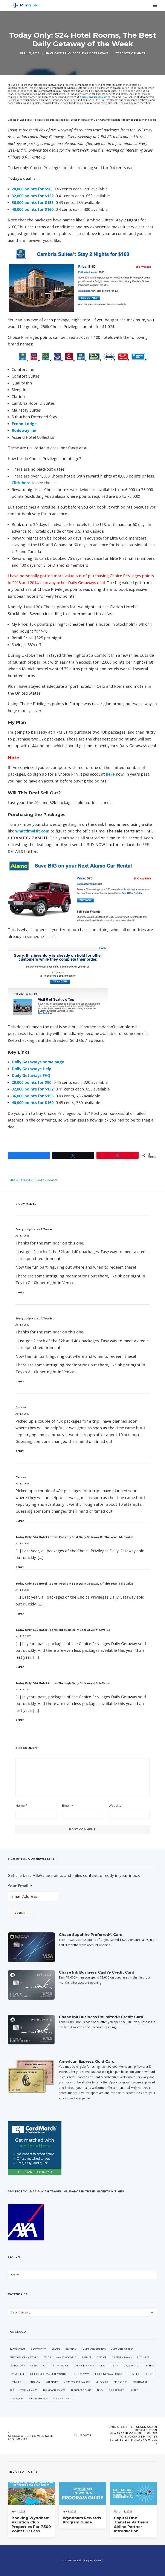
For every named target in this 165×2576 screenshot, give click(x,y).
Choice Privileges (65, 53)
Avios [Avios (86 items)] (47, 2357)
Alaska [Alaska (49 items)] (56, 2349)
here (110, 774)
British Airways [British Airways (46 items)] (121, 2357)
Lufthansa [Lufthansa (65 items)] (33, 2382)
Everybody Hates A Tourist (34, 1229)
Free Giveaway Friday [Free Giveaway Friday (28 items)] (108, 2373)
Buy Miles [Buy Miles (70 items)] (143, 2357)
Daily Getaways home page (38, 1061)
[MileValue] (22, 5)
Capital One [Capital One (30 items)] (17, 2365)
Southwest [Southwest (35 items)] (140, 2382)
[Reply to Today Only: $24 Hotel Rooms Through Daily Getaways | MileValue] (82, 1666)
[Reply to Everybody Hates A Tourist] (82, 1292)
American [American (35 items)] (72, 2349)
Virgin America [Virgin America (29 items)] (38, 2398)
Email (67, 1805)
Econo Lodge (24, 423)
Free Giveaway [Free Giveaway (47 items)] (81, 2373)
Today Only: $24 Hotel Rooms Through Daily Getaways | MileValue (62, 1630)
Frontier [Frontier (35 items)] (133, 2373)
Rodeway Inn (24, 430)
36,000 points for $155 (32, 202)
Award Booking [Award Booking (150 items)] (66, 2357)
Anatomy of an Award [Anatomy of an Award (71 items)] (24, 2357)
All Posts (82, 2435)
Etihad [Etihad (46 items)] (150, 2365)
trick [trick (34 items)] (100, 2390)
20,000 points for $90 (31, 188)
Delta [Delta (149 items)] (114, 2365)
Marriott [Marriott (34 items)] (52, 2382)
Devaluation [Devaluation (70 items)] (132, 2365)
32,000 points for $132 (32, 195)
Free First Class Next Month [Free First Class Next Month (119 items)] (48, 2373)
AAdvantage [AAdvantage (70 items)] (17, 2349)
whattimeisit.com (32, 831)
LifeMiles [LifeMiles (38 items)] (15, 2382)
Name (21, 1805)
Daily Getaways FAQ (31, 1075)
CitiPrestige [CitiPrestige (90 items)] (60, 2365)
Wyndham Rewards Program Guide (82, 2538)
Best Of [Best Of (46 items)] (101, 2357)
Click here (21, 482)
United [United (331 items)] (134, 2390)
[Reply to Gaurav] (82, 1451)
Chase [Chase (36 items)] (34, 2365)
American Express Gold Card (87, 2061)
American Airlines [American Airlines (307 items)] (94, 2349)
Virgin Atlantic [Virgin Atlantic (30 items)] (63, 2398)
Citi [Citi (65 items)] (45, 2365)
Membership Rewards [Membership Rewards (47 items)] (76, 2382)
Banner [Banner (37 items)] (86, 2357)
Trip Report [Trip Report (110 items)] (116, 2390)
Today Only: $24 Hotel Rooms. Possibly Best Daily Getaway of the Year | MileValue (74, 1537)
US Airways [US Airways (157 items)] (16, 2398)
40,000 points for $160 (32, 209)
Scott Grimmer (133, 53)
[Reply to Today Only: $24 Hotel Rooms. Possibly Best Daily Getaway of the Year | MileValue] (82, 1567)
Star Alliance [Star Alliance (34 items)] (28, 2390)
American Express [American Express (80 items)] (122, 2349)
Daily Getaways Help (31, 1068)
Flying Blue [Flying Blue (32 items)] (17, 2373)
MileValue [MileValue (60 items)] (102, 2382)
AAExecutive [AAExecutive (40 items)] (38, 2349)
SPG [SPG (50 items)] (12, 2390)
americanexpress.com (93, 96)
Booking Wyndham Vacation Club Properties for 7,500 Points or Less (31, 2542)
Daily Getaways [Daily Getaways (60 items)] (84, 2365)
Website (115, 1805)
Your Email (20, 1885)
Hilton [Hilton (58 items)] (149, 2373)
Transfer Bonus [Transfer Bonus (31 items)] (81, 2390)
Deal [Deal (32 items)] (102, 2365)
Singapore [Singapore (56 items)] (120, 2382)
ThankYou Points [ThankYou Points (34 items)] (54, 2390)
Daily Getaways (95, 53)
